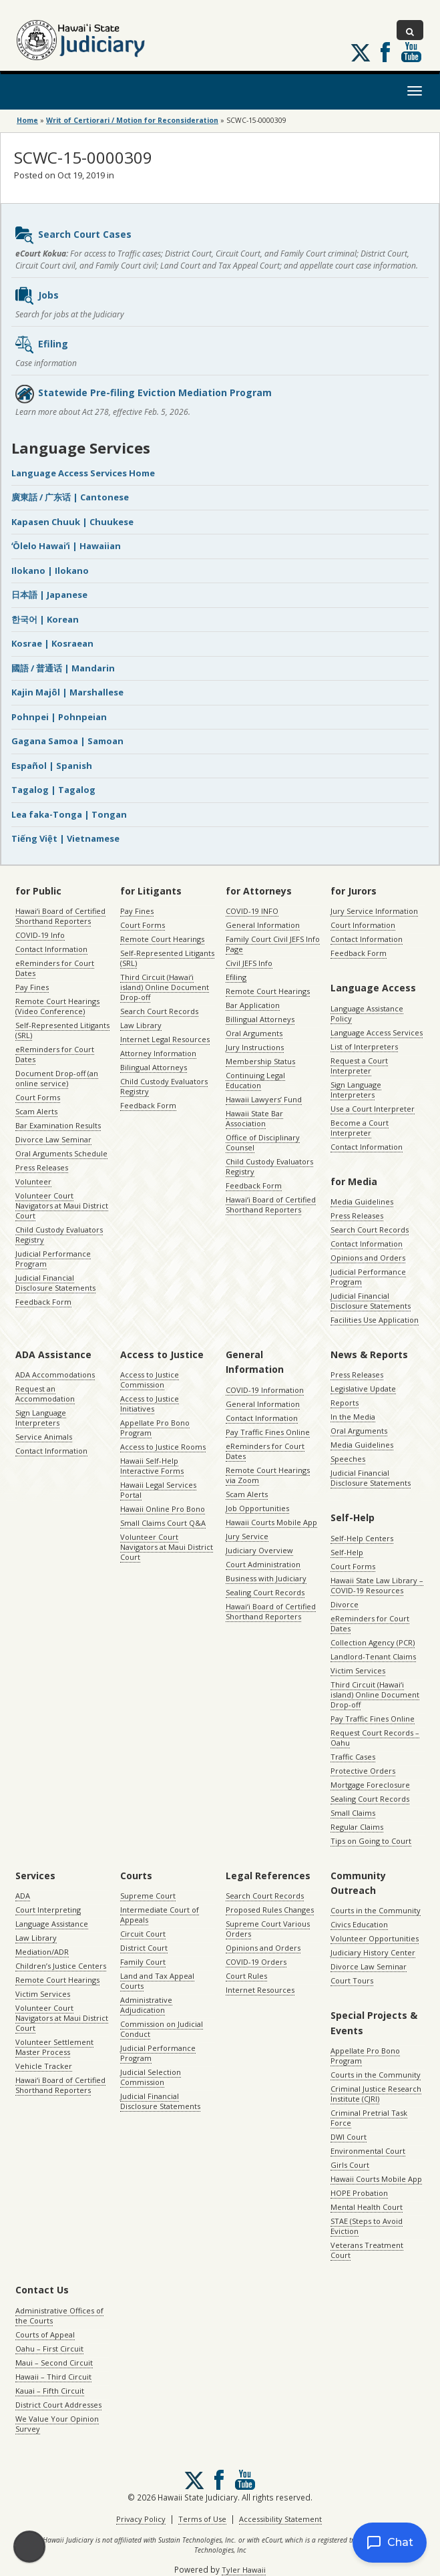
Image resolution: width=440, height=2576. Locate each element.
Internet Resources (260, 1990)
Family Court (143, 1962)
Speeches (348, 1459)
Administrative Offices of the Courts (59, 2315)
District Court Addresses (58, 2405)
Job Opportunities (257, 1508)
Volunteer (33, 1181)
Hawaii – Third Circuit (53, 2377)
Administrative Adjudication (146, 2005)
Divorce (345, 1604)
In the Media (353, 1417)
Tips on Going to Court (371, 1841)
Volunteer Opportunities (375, 1938)
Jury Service (247, 1536)
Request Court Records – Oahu (375, 1738)
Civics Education (359, 1924)
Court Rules (246, 1976)
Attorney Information (158, 1053)
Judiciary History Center (373, 1952)
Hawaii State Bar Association (254, 1118)
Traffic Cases (353, 1757)
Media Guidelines (362, 1201)
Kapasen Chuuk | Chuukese (72, 522)
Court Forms (37, 1097)
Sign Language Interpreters (356, 1090)
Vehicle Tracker (43, 2066)
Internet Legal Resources (165, 1039)
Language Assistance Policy (367, 1013)
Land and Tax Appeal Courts (157, 1981)
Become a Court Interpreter (360, 1128)
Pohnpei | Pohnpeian (59, 717)
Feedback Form (43, 1302)
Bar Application (253, 1005)
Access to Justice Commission (149, 1380)
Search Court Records (159, 1011)
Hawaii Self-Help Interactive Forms (152, 1466)
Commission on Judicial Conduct (161, 2029)
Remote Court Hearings (162, 939)
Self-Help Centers (362, 1538)
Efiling (41, 345)
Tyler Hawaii (244, 2570)
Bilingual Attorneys (153, 1067)
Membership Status (260, 1061)
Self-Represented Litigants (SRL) (62, 1030)
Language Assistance (51, 1924)
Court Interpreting (48, 1910)
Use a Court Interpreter (373, 1109)
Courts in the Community (376, 1910)
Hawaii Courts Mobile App (271, 1522)
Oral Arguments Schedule (61, 1153)
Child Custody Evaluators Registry (59, 1235)
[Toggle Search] (410, 30)
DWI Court (349, 2137)
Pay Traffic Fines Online (268, 1432)
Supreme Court (148, 1896)
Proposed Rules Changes (270, 1910)
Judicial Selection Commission (150, 2077)
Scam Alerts (36, 1111)
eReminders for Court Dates (54, 968)
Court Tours (352, 1980)
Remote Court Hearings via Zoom (268, 1475)
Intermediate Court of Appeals (159, 1915)
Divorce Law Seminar (53, 1139)
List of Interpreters (364, 1046)
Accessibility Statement (280, 2519)
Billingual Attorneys (260, 1019)
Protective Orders (363, 1771)
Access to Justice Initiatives (149, 1404)
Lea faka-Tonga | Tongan (69, 814)
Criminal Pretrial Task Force (369, 2118)
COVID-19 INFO (252, 911)
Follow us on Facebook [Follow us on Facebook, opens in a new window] (385, 52)
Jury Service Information (374, 911)
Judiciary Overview (259, 1550)
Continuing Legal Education (255, 1080)
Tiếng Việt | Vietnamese (65, 838)
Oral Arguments (254, 1033)
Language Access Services (377, 1032)
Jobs (36, 296)
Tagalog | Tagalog (53, 790)
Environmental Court (368, 2151)
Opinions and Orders (368, 1258)
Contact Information (51, 949)
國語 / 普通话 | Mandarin (63, 668)
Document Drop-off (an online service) (56, 1078)
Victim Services (358, 1670)
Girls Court (350, 2165)
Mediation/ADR (42, 1952)
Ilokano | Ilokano (50, 571)
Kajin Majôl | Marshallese (67, 692)
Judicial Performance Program (53, 1259)
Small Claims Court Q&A (163, 1523)
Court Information (363, 925)
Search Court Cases (73, 235)
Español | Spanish (51, 766)
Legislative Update (363, 1389)
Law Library (141, 1025)
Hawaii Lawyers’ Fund (264, 1099)
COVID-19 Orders (256, 1962)
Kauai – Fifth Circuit (49, 2391)
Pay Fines (32, 987)
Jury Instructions (255, 1047)
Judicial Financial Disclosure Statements (55, 1283)
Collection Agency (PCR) (373, 1642)
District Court (144, 1948)
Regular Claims (357, 1827)
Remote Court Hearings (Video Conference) (57, 1006)
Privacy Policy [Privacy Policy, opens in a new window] (141, 2519)
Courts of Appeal (45, 2334)
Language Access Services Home (83, 473)
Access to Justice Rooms (163, 1447)
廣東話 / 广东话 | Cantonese (70, 497)
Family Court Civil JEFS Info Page (273, 944)
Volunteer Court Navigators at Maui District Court (61, 1205)
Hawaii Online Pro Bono (162, 1509)
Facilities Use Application (375, 1320)
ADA (22, 1896)
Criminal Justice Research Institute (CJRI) (376, 2094)
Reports (345, 1403)
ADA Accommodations (55, 1375)
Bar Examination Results (58, 1125)
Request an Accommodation (45, 1394)
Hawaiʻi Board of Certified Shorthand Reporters (60, 916)
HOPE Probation (359, 2193)
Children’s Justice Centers (60, 1966)
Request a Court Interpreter (359, 1066)
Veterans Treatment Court (367, 2250)
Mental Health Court (367, 2207)
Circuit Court (143, 1934)
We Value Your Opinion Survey (57, 2424)
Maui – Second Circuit (54, 2363)
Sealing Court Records (265, 1592)
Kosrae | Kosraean (52, 643)
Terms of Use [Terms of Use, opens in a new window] (202, 2519)
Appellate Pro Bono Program (155, 1428)
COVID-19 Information (265, 1390)
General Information (263, 925)
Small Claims (353, 1813)
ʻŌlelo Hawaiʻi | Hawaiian (66, 546)
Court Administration (263, 1564)
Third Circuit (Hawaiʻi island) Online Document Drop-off (164, 987)
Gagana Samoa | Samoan (67, 741)
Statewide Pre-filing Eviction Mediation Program (143, 393)
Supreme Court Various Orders (268, 1929)
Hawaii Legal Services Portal (158, 1490)
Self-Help (347, 1552)
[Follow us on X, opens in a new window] (360, 52)
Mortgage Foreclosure (370, 1785)
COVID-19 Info (40, 935)
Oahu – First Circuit (49, 2349)
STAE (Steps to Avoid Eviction (367, 2226)
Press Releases (41, 1167)
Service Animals (43, 1437)
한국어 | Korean (45, 619)
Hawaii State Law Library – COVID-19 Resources (377, 1585)
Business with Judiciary (266, 1578)
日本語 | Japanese (49, 595)
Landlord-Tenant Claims (373, 1656)
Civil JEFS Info (249, 963)
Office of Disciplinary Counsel (263, 1142)
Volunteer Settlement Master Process (54, 2047)
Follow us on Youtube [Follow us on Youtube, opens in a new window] (411, 52)
